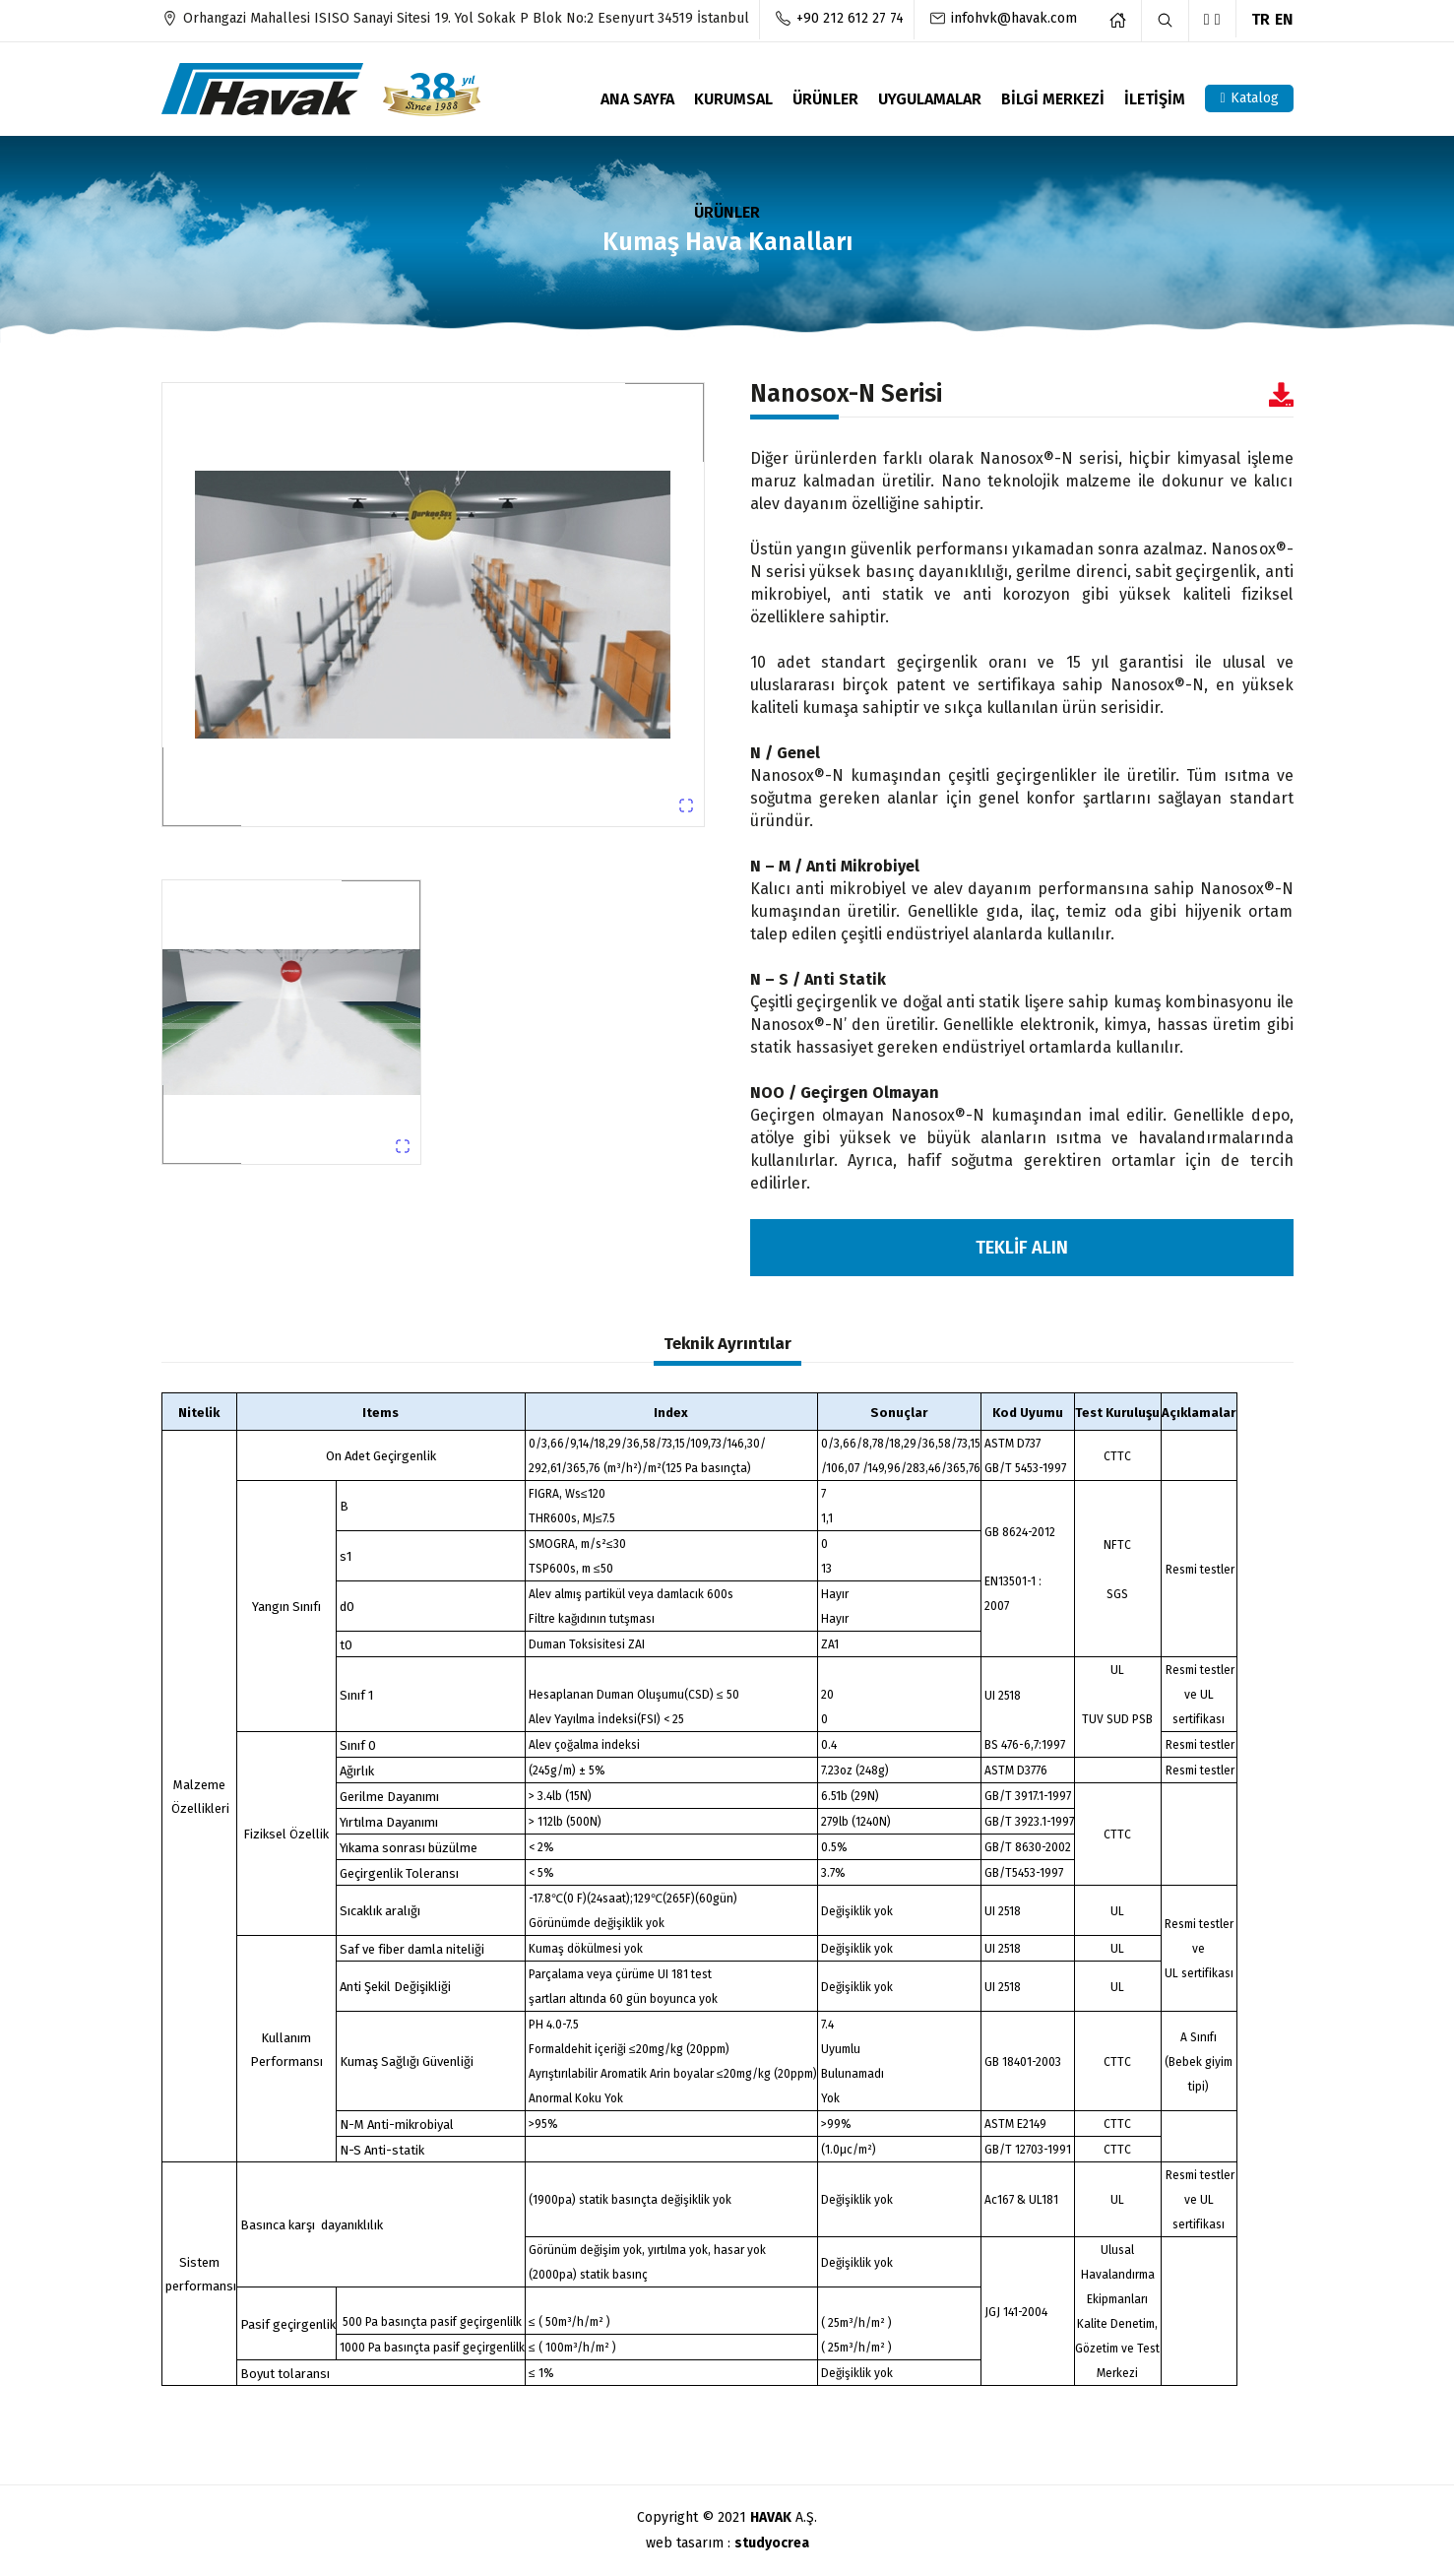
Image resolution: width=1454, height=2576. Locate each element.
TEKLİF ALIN (1022, 1247)
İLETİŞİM (1154, 100)
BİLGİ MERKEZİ (1053, 100)
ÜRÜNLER (825, 100)
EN (1284, 19)
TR (1260, 19)
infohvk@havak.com (1014, 18)
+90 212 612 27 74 (850, 18)
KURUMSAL (733, 100)
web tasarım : (727, 2543)
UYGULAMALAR (929, 100)
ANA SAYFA (637, 100)
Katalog (1249, 98)
